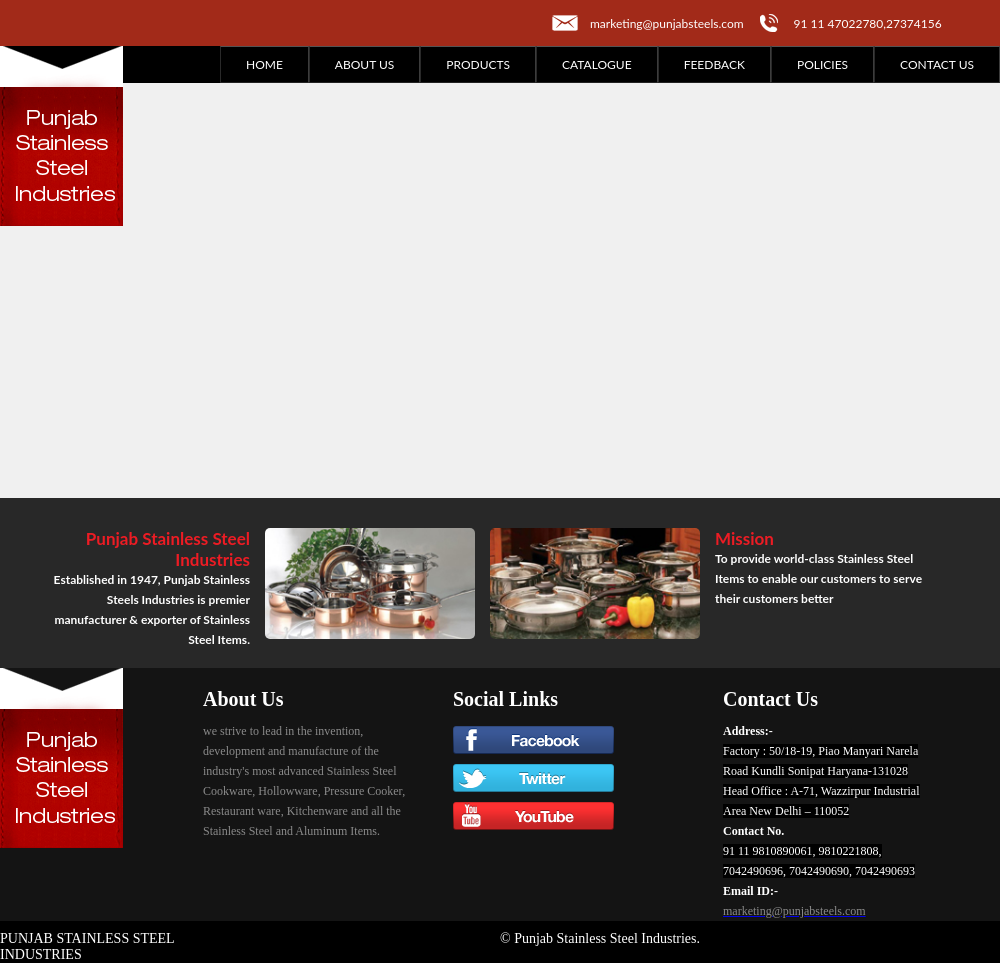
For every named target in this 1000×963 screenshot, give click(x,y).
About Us (364, 64)
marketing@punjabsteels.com (667, 23)
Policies (822, 64)
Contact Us (937, 64)
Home (264, 64)
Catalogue (597, 64)
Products (478, 64)
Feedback (714, 64)
